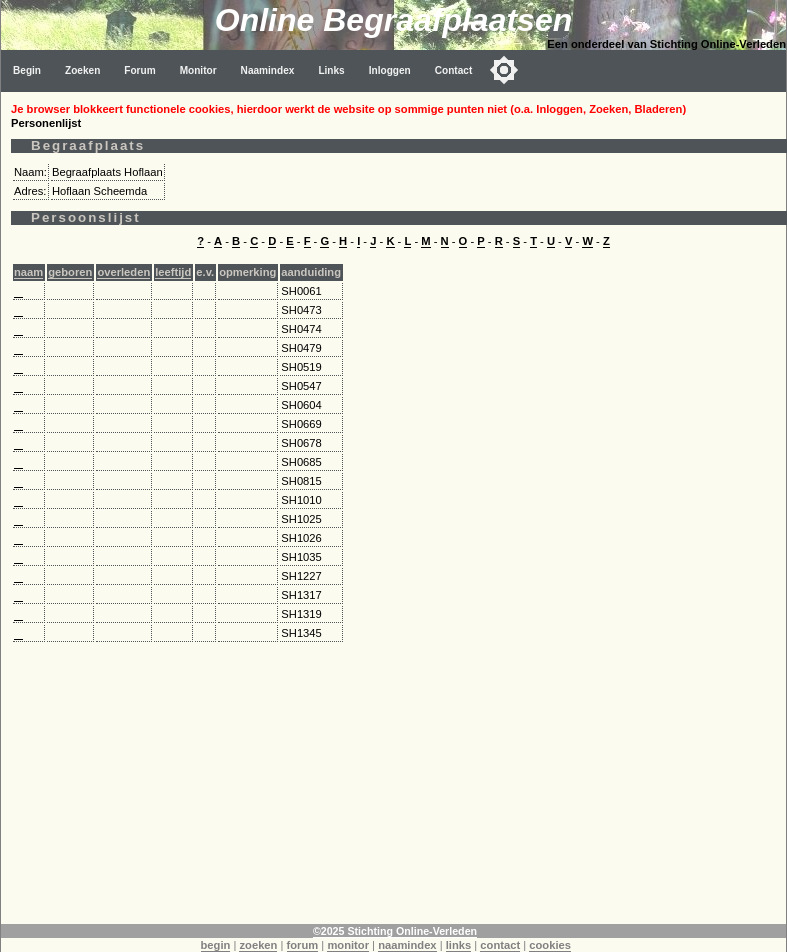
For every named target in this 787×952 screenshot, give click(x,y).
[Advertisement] (394, 784)
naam (28, 272)
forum (303, 945)
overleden (123, 272)
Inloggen (390, 70)
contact (500, 945)
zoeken (258, 945)
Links (331, 70)
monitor (348, 945)
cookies (550, 945)
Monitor (198, 70)
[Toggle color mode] (504, 70)
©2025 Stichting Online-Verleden (395, 931)
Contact (454, 70)
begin (216, 945)
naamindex (407, 945)
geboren (70, 272)
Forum (139, 70)
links (459, 945)
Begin (27, 70)
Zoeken (82, 70)
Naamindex (268, 70)
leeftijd (173, 272)
